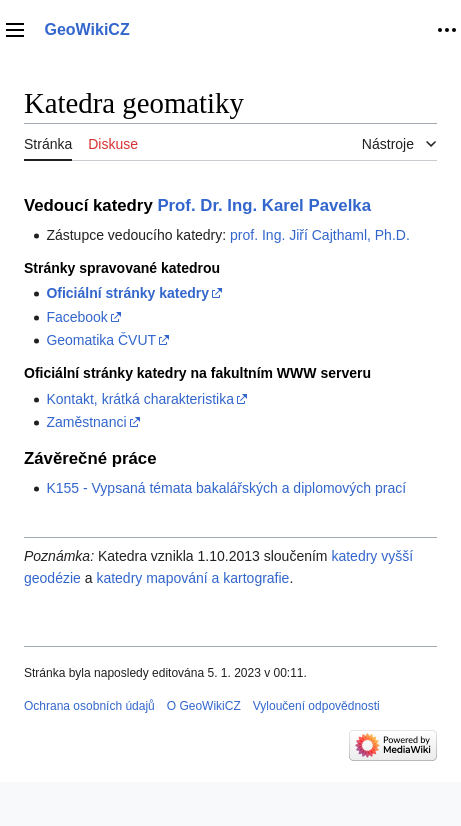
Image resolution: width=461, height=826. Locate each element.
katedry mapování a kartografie (192, 578)
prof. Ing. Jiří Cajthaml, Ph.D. (320, 235)
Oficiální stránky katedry (127, 293)
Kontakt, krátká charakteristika (140, 399)
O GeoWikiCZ (204, 706)
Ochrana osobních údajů (89, 706)
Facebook (76, 317)
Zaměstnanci (86, 422)
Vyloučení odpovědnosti (316, 706)
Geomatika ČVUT (101, 340)
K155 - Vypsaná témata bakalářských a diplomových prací (226, 488)
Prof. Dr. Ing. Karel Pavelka (264, 205)
